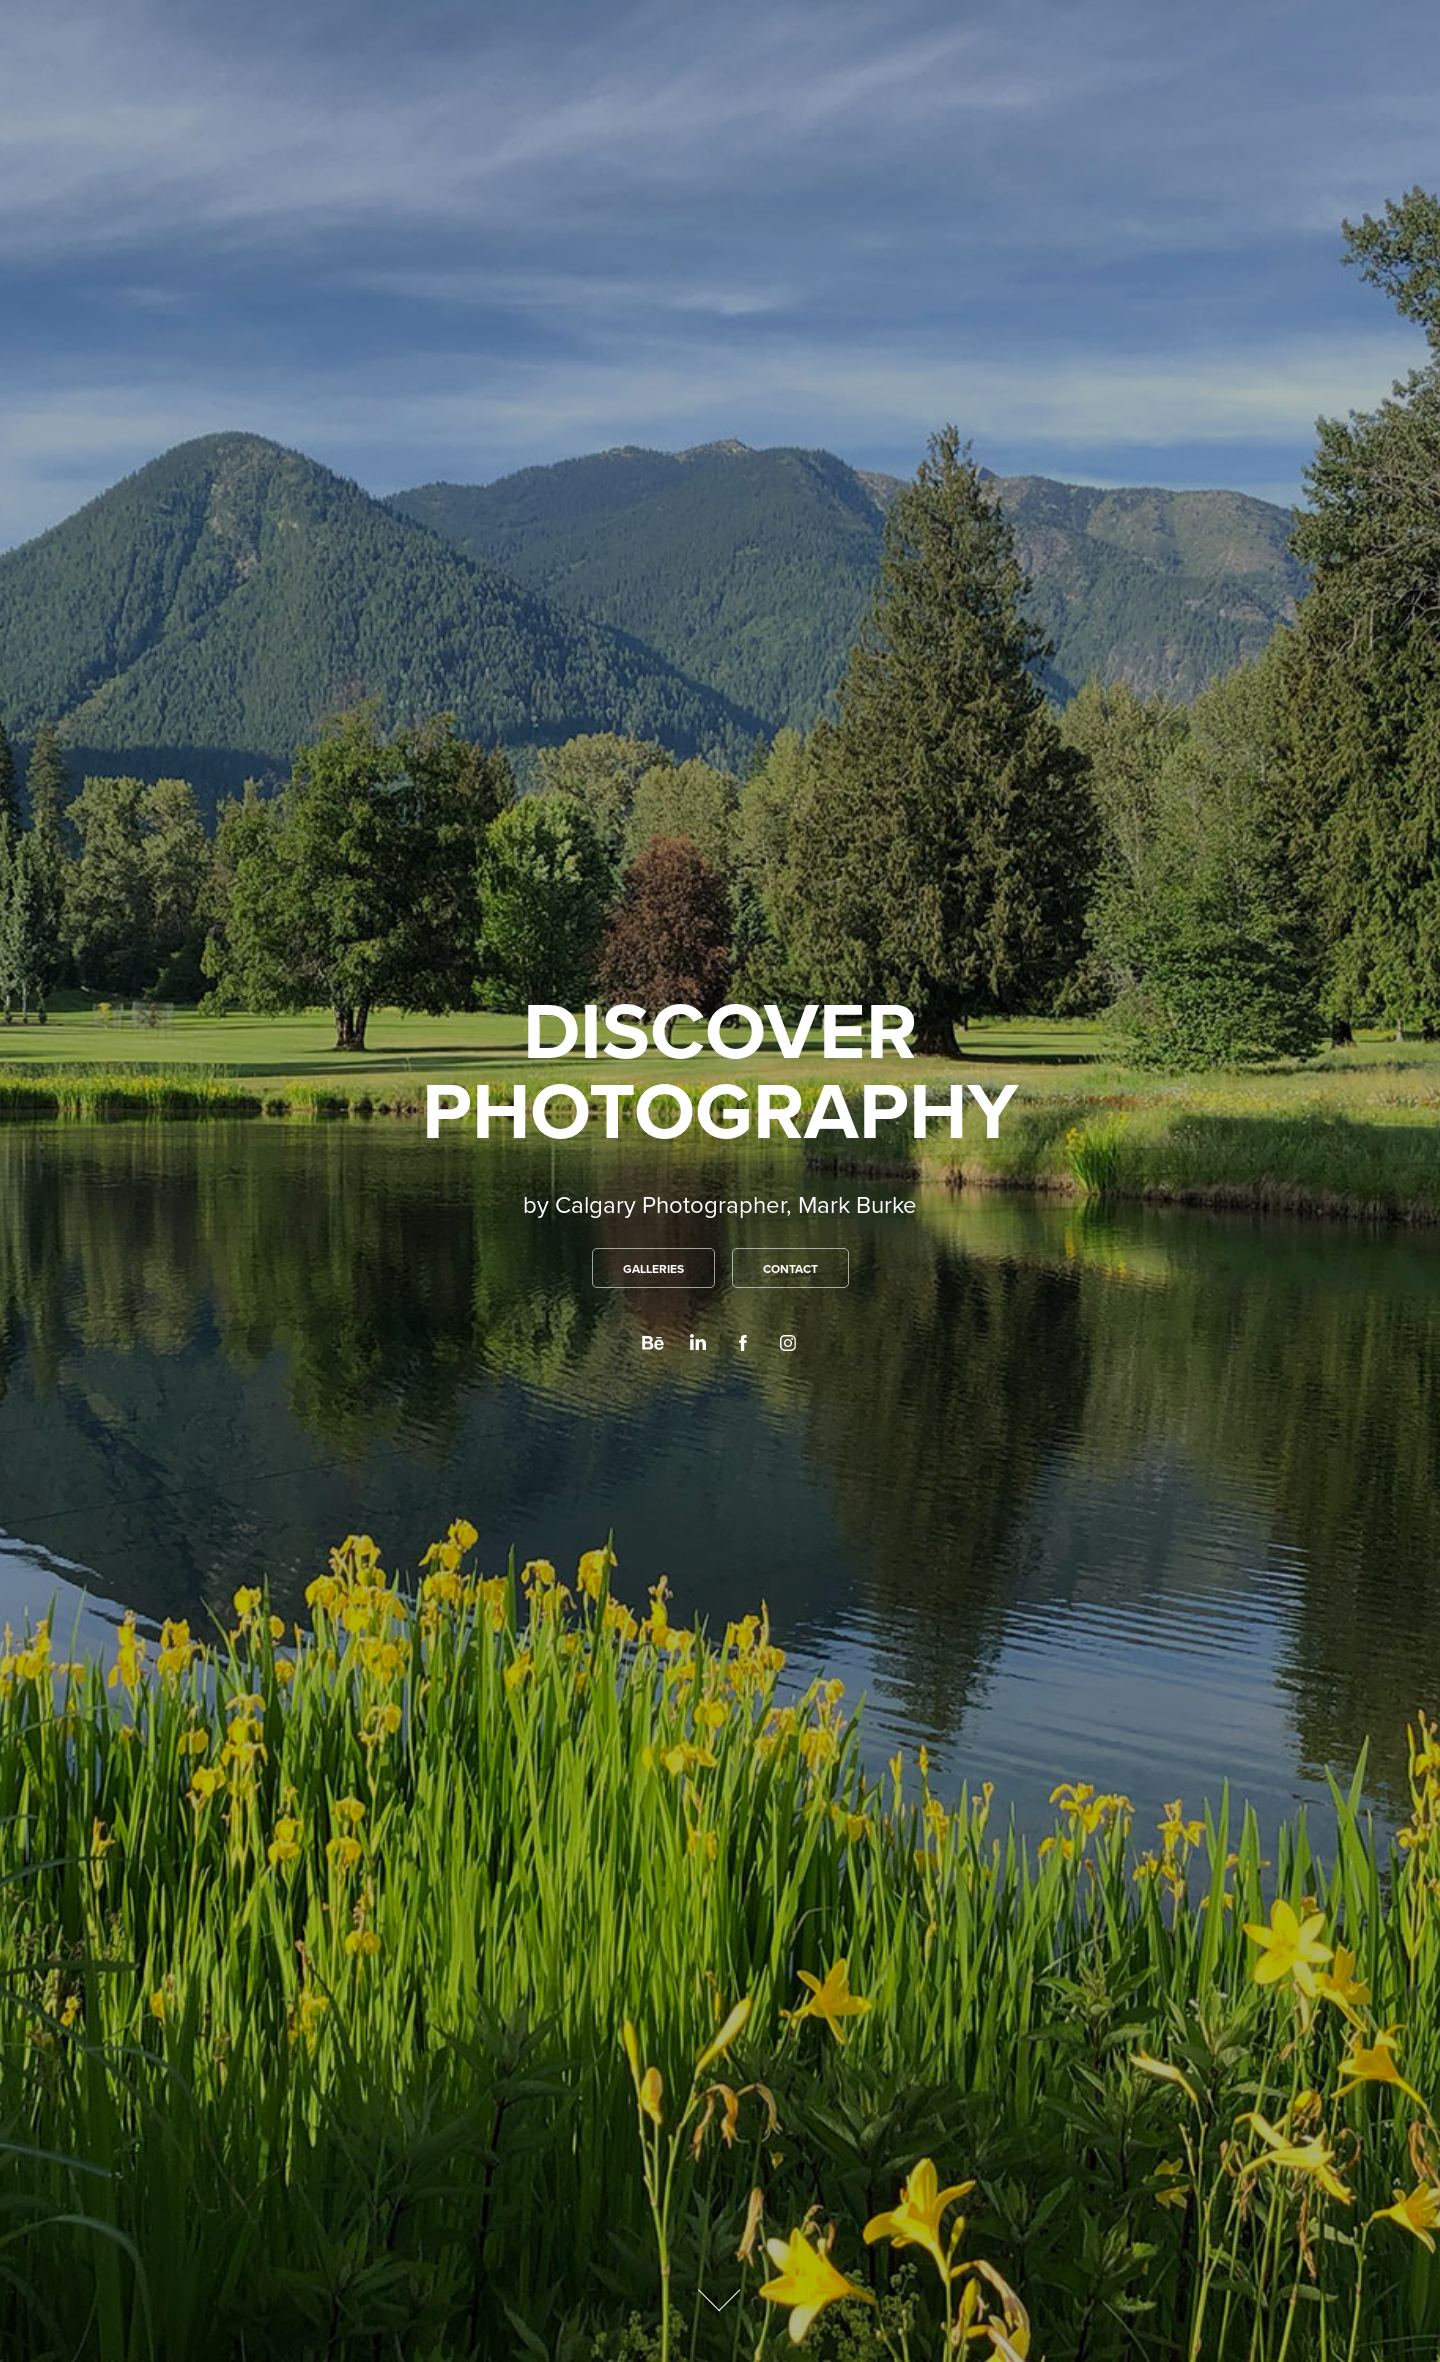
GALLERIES (653, 1268)
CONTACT (790, 1268)
